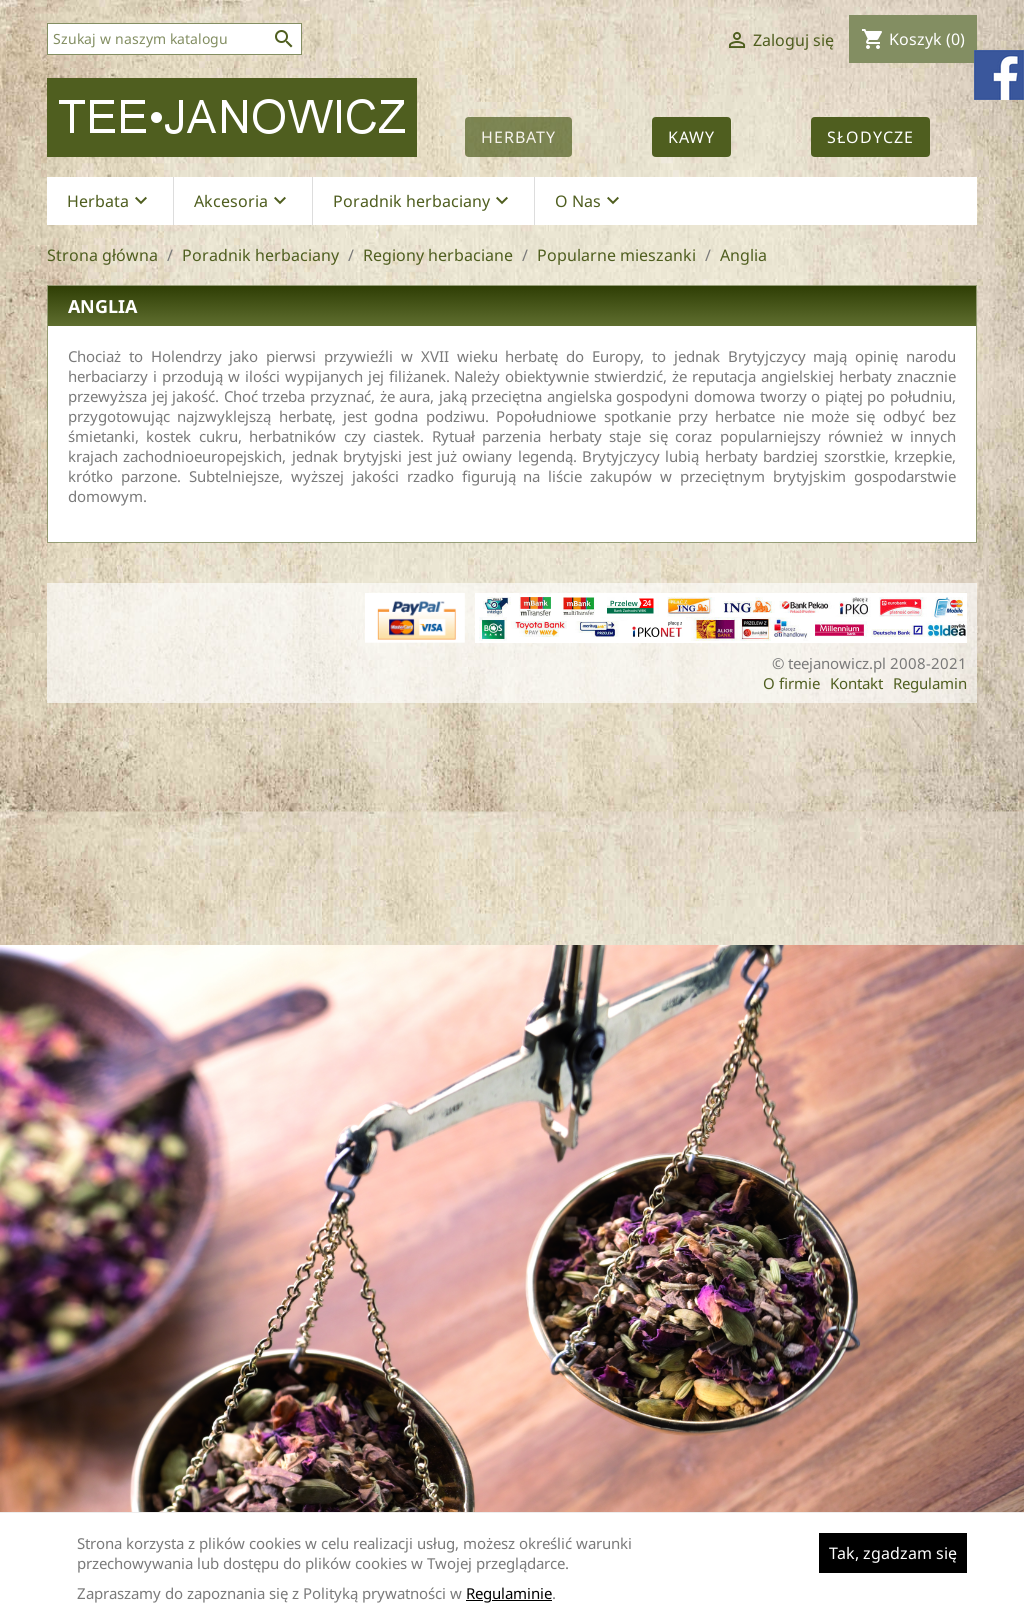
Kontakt (856, 683)
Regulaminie (509, 1593)
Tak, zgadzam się (893, 1553)
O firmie (791, 683)
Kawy (691, 137)
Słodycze (870, 137)
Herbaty (518, 137)
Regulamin (930, 683)
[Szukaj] (174, 39)
